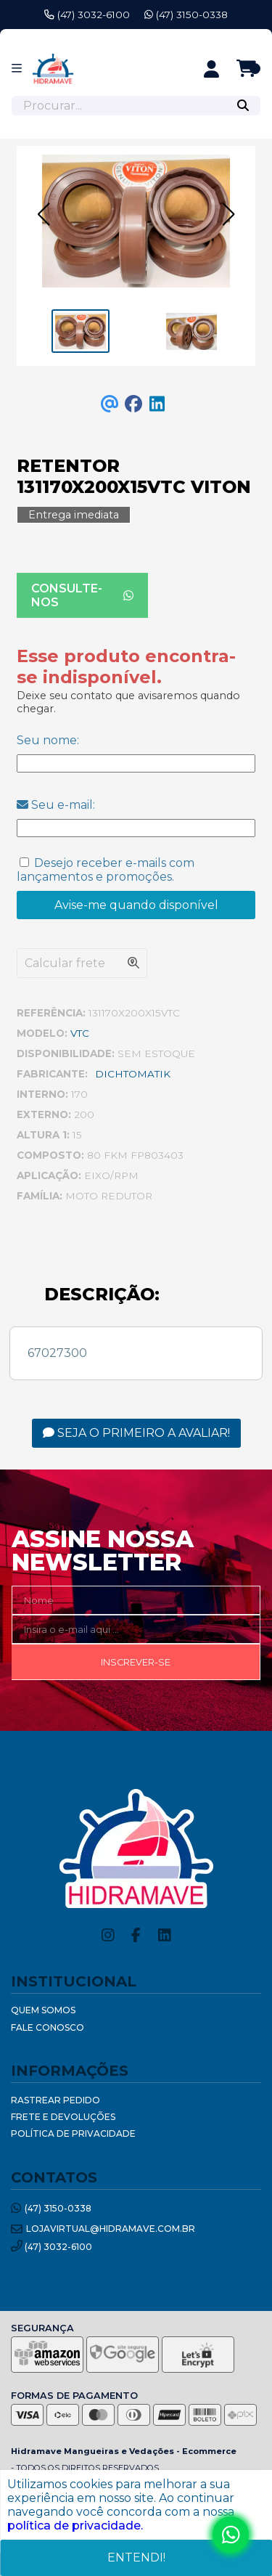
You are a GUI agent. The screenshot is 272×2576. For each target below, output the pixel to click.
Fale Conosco (47, 2027)
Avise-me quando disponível (136, 905)
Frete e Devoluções (63, 2116)
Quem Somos (43, 2010)
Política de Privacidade (73, 2133)
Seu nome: (48, 740)
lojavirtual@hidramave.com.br (103, 2229)
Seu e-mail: (56, 805)
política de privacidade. (75, 2525)
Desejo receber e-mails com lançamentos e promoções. (105, 870)
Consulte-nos (82, 595)
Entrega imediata (73, 514)
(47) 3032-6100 (87, 14)
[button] (43, 214)
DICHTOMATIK (132, 1074)
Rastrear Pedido (55, 2100)
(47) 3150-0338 (186, 14)
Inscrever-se (135, 1662)
